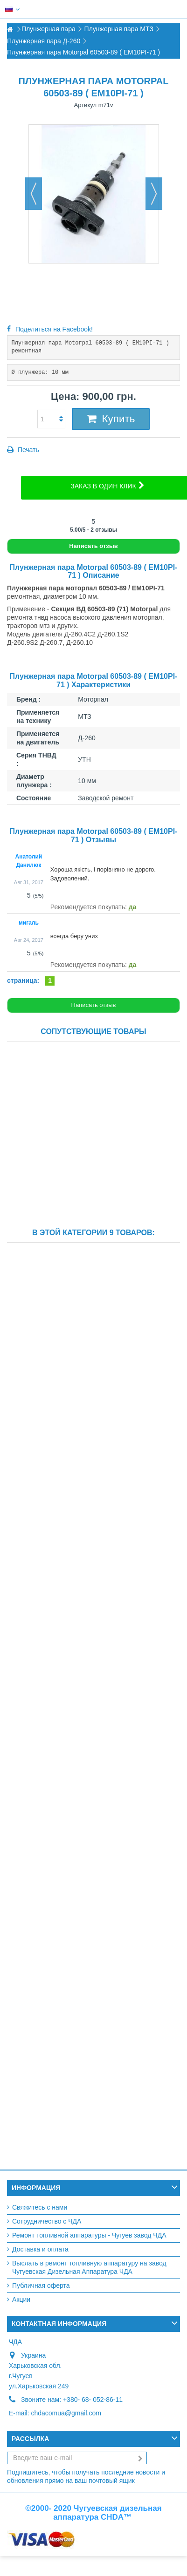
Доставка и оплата (40, 2249)
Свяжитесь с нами (39, 2207)
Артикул (85, 104)
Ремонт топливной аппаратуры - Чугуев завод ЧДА (89, 2235)
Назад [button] (33, 193)
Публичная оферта (41, 2285)
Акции (21, 2299)
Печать (27, 449)
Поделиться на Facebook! (54, 329)
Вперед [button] (153, 193)
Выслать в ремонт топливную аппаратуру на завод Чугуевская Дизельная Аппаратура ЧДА (89, 2267)
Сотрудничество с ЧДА (46, 2221)
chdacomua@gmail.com (66, 2413)
